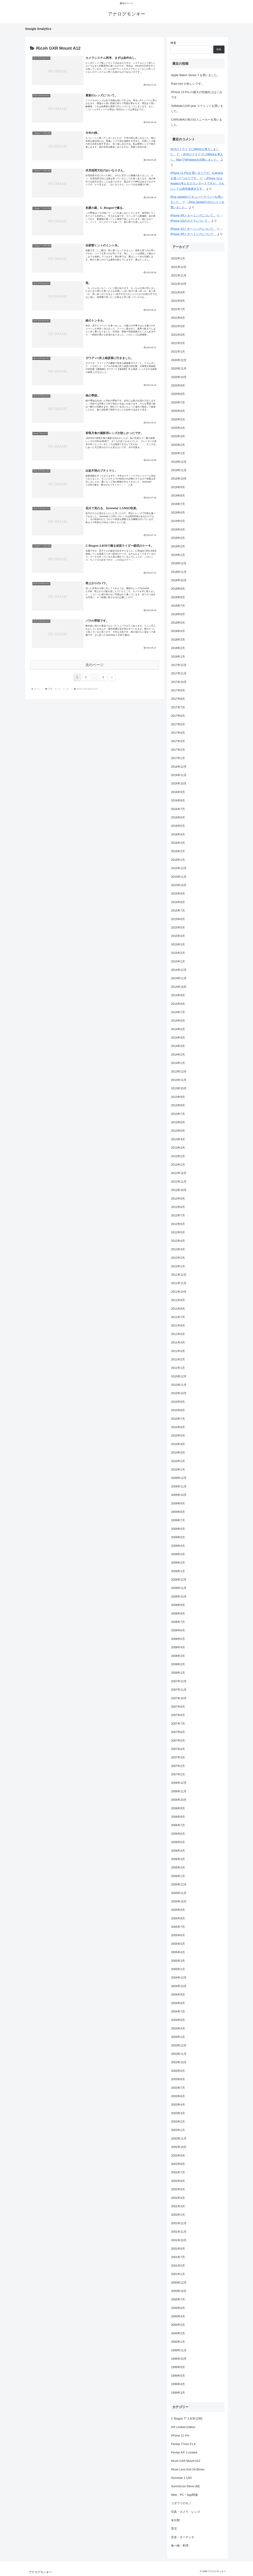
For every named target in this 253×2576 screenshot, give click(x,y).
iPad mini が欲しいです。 (187, 83)
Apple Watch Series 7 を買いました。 (195, 75)
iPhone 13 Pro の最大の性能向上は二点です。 (196, 95)
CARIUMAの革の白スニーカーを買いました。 (196, 122)
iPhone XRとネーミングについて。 (193, 215)
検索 (173, 42)
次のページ (95, 665)
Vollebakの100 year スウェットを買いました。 (197, 108)
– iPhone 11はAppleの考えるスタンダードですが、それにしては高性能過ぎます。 (197, 183)
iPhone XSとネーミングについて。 (193, 229)
